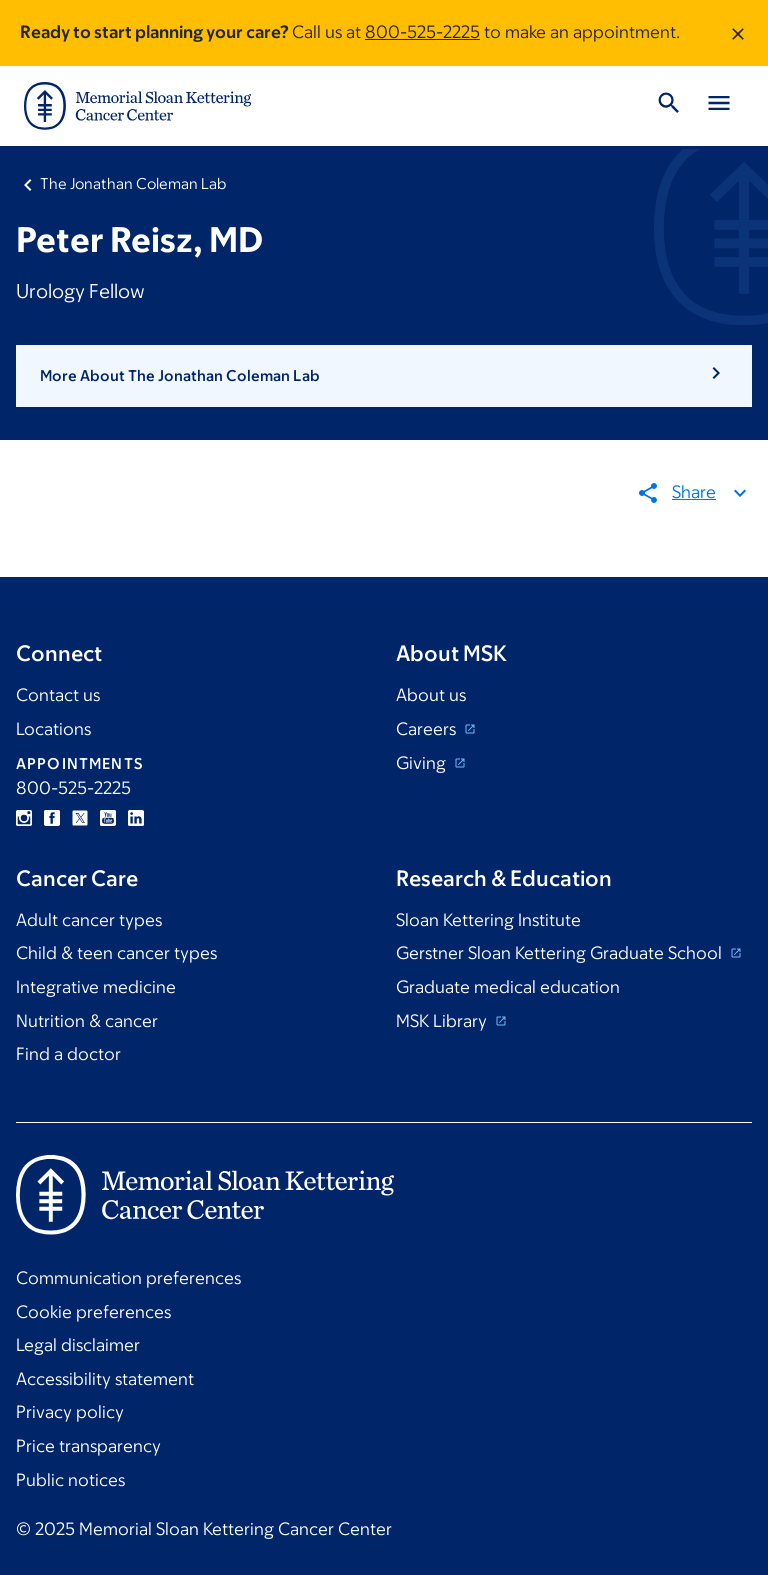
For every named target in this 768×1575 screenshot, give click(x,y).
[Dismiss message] (738, 33)
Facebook (52, 818)
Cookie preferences (93, 1312)
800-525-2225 (422, 32)
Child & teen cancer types (116, 953)
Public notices (70, 1480)
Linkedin (136, 818)
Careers (428, 729)
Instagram (24, 818)
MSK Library (443, 1021)
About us (431, 695)
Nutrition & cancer (87, 1021)
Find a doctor (68, 1054)
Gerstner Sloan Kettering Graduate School (561, 953)
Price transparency (88, 1446)
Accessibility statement (105, 1379)
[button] (384, 376)
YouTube (108, 818)
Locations (53, 729)
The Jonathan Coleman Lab (133, 183)
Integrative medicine (96, 987)
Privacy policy (70, 1412)
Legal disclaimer (78, 1345)
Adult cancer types (89, 920)
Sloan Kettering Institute (488, 920)
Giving (423, 763)
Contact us (58, 695)
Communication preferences (128, 1278)
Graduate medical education (508, 987)
